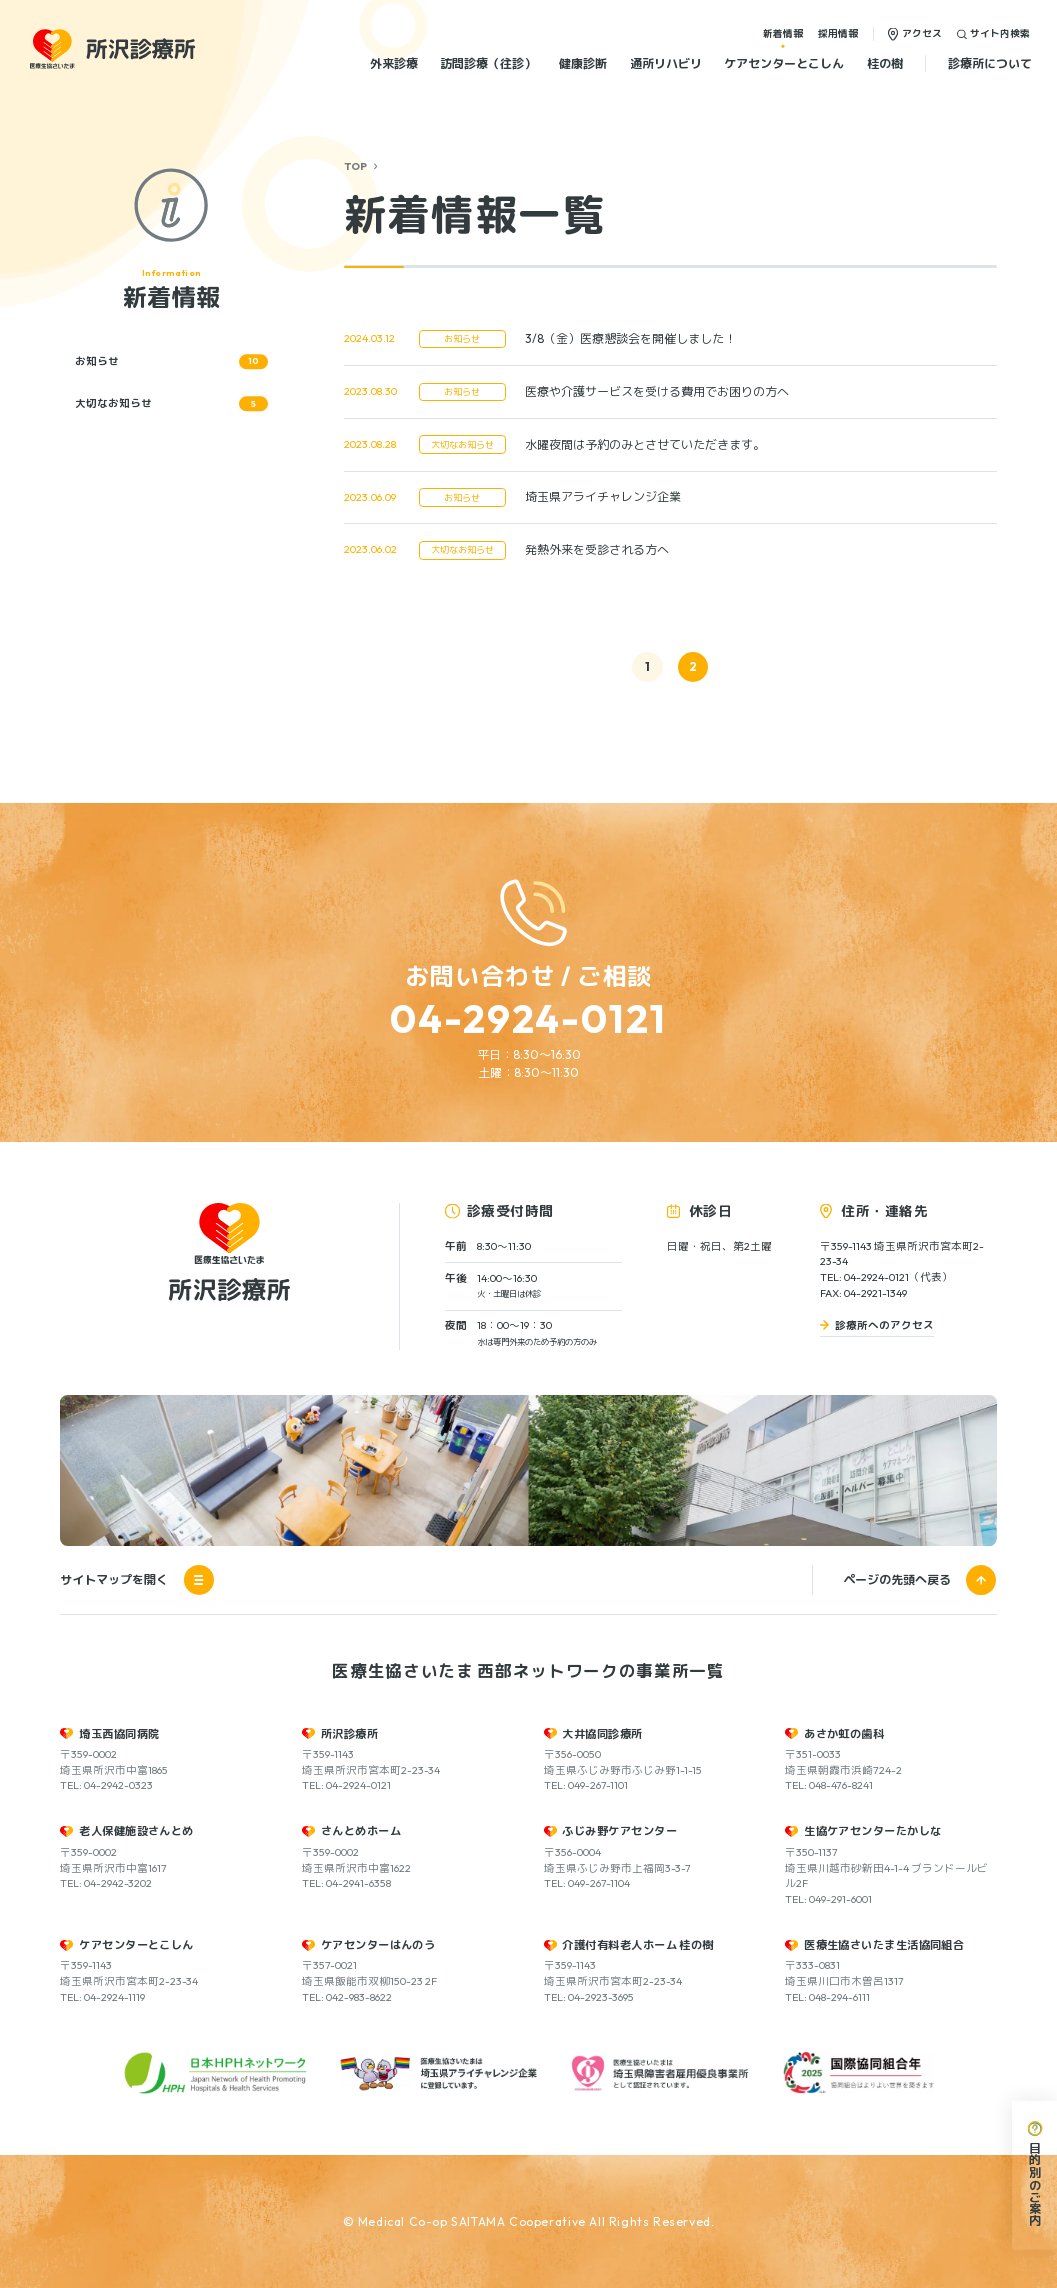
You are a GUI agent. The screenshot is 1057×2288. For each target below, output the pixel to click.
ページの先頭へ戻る (897, 1579)
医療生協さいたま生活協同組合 (884, 1945)
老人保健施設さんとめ (136, 1831)
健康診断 (583, 63)
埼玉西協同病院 (119, 1734)
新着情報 (783, 33)
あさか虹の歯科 (844, 1734)
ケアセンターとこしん (784, 63)
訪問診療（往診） (488, 63)
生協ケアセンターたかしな (872, 1831)
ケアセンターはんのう (378, 1945)
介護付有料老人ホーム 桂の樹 (637, 1945)
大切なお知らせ (171, 404)
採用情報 (838, 33)
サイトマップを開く (136, 1580)
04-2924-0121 (529, 1018)
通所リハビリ (666, 63)
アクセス (922, 33)
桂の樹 (885, 63)
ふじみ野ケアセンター (619, 1831)
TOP (355, 166)
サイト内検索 (1000, 33)
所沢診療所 (349, 1734)
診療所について (990, 63)
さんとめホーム (361, 1831)
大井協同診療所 (602, 1734)
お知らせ (171, 362)
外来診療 (394, 63)
